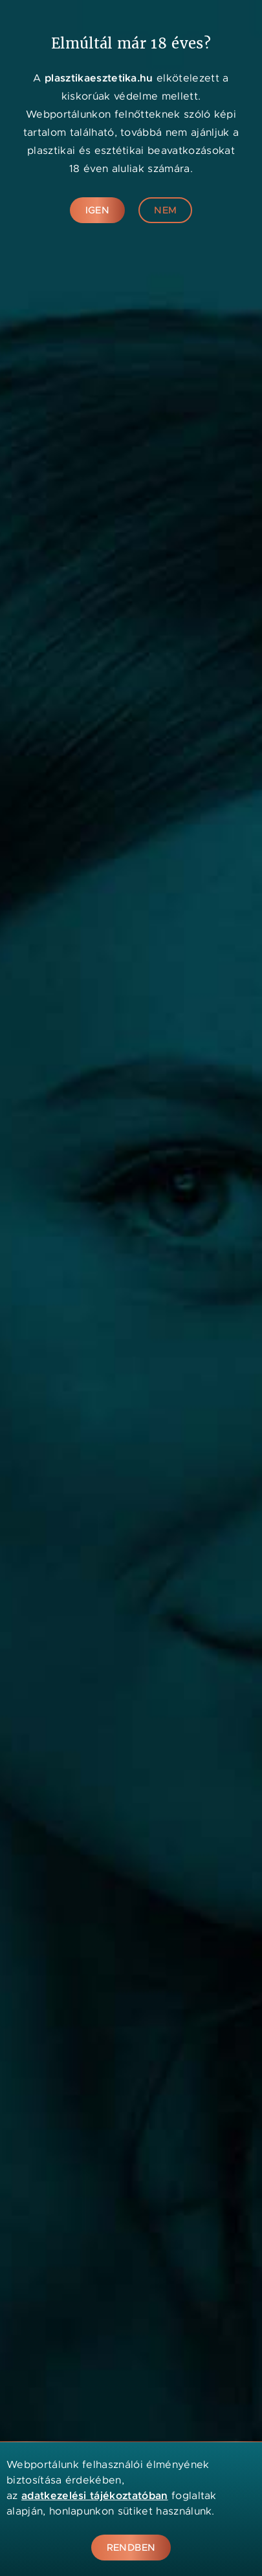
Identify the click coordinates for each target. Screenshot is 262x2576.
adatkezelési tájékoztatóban (94, 2495)
